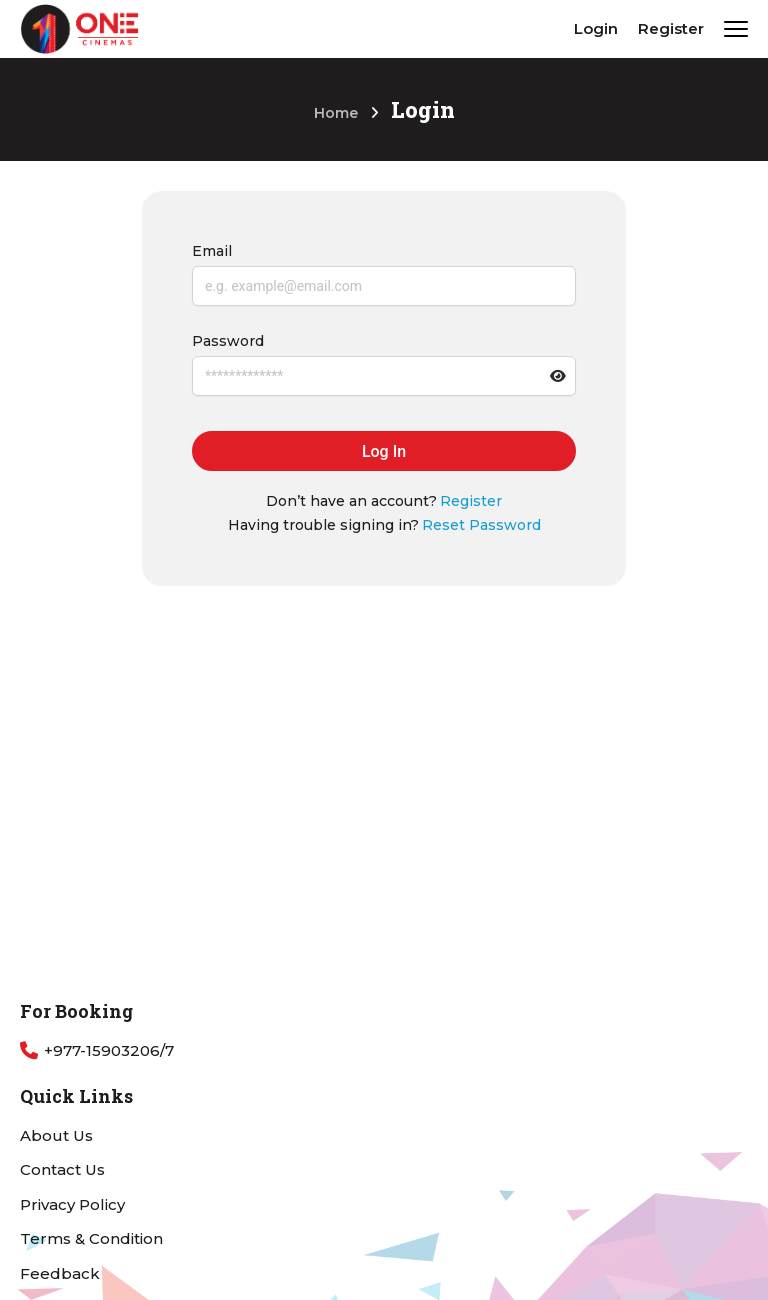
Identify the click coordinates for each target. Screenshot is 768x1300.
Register (671, 28)
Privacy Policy (72, 1204)
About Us (56, 1135)
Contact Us (62, 1169)
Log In (384, 451)
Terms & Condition (91, 1238)
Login (596, 28)
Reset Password (481, 525)
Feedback (60, 1273)
